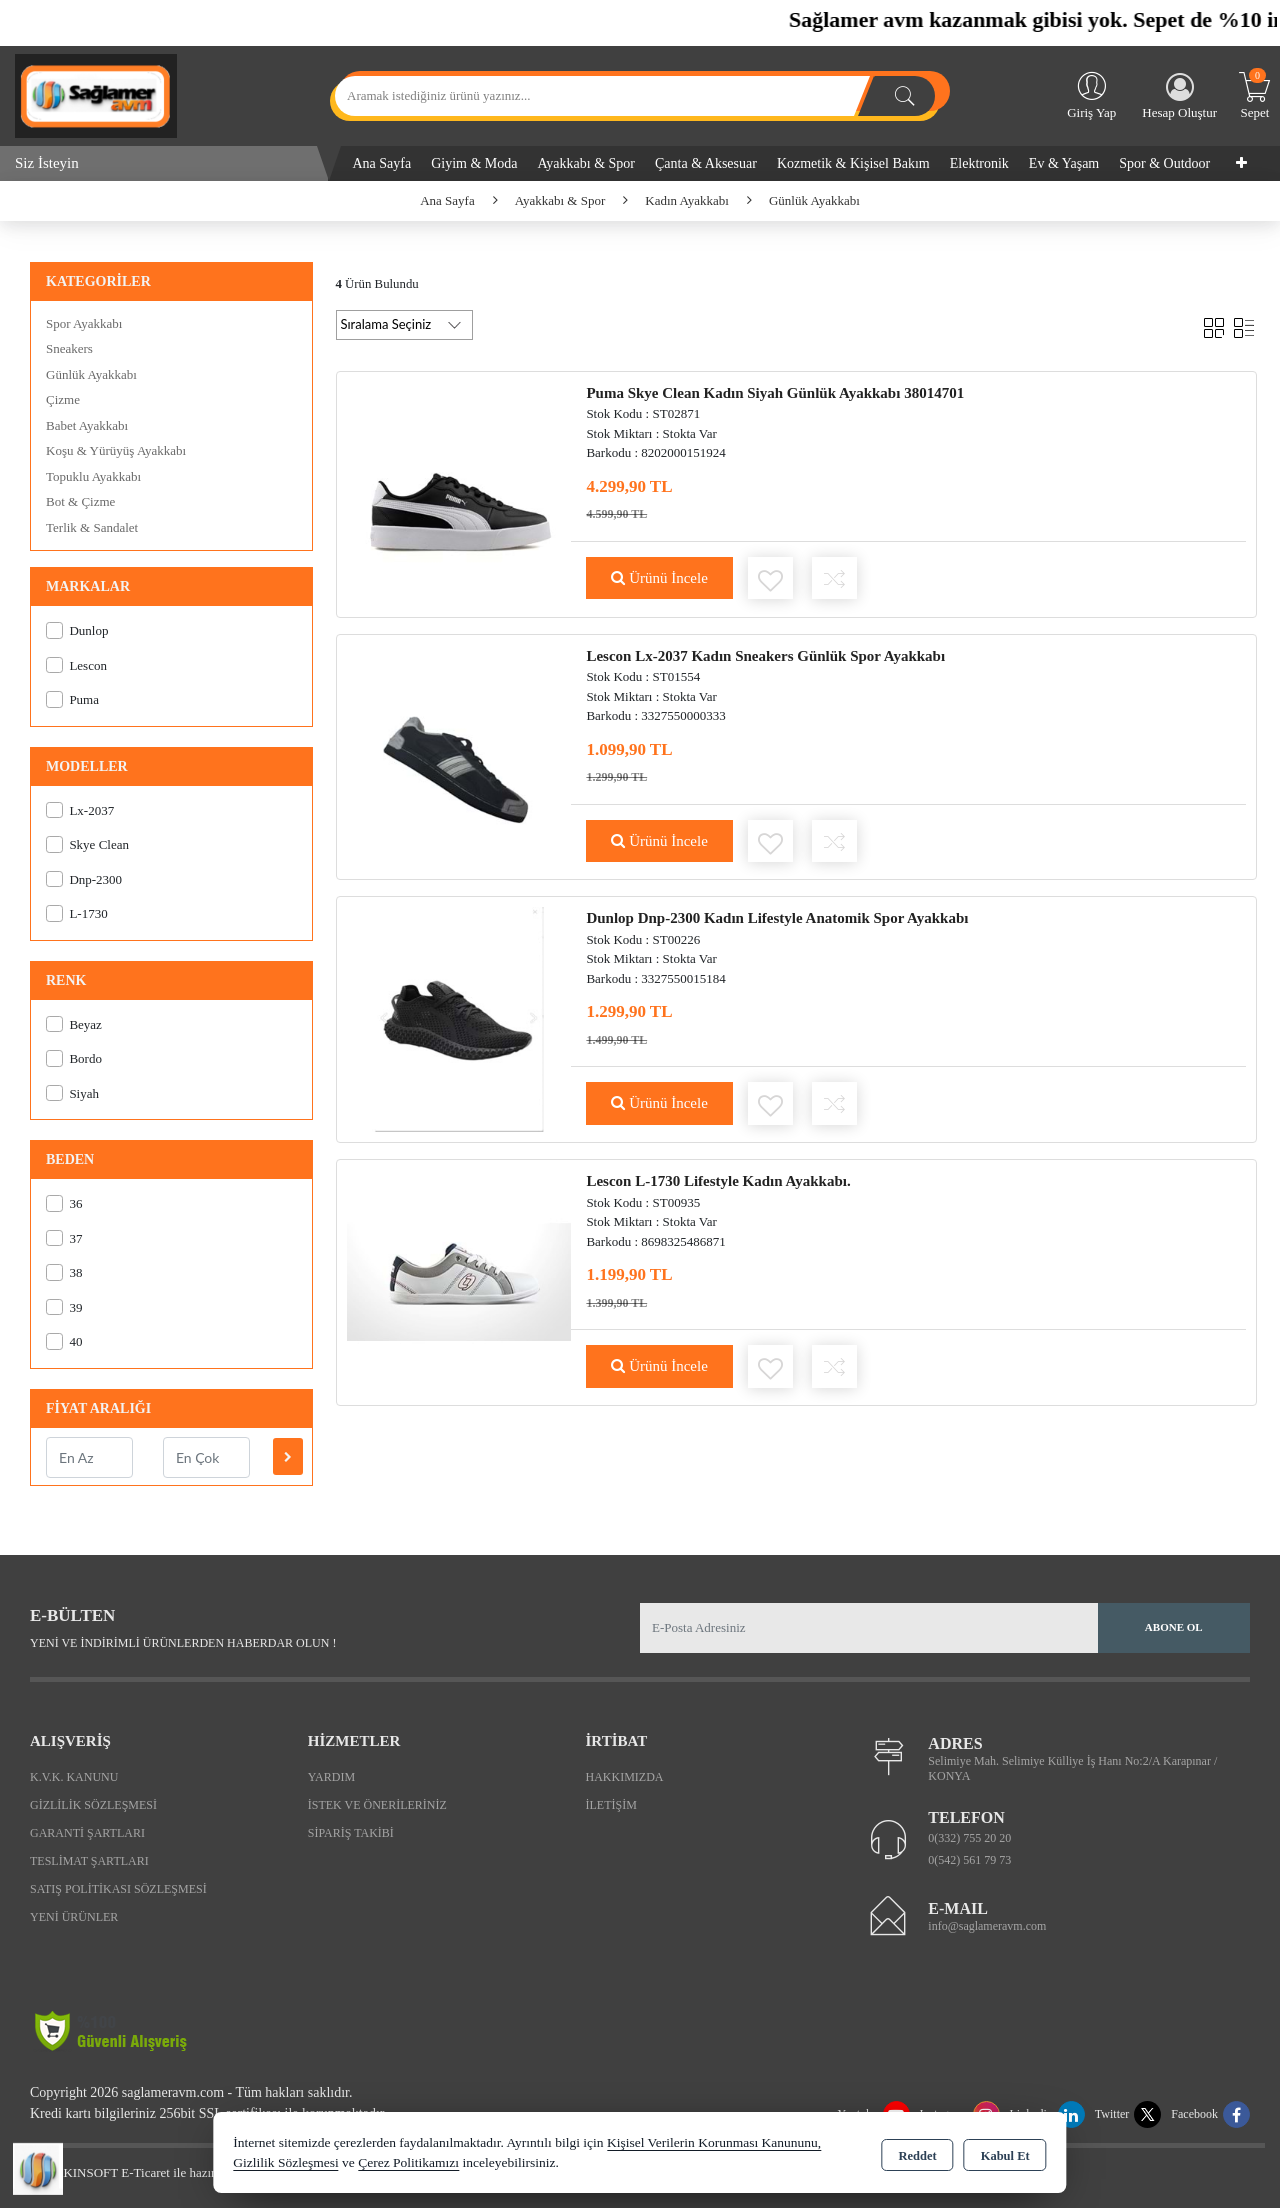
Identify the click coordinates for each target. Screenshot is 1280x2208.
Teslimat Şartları (89, 1861)
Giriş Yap (1091, 94)
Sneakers (69, 348)
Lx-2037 (80, 810)
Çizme (63, 399)
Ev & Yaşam (1064, 163)
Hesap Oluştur (1179, 96)
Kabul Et (1005, 2154)
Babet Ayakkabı (87, 425)
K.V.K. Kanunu (74, 1777)
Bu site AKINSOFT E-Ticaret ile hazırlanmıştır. (139, 2172)
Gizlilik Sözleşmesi (93, 1805)
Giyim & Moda (474, 163)
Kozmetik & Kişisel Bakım (853, 163)
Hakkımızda (625, 1777)
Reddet (917, 2154)
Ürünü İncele (659, 578)
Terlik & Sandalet (92, 527)
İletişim (611, 1805)
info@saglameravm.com (987, 1926)
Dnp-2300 (84, 879)
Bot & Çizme (80, 501)
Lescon (76, 665)
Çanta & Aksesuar (706, 163)
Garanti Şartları (87, 1833)
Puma (72, 699)
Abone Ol (1174, 1627)
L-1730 (77, 913)
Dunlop (77, 630)
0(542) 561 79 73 (969, 1860)
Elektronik (979, 163)
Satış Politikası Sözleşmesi (118, 1889)
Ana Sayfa (382, 163)
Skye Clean (87, 844)
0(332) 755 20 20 (969, 1838)
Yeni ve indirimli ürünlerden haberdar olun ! (183, 1643)
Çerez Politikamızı (408, 2162)
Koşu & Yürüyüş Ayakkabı (116, 450)
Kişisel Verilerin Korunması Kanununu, (714, 2142)
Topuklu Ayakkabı (93, 476)
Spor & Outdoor (1164, 163)
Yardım (331, 1777)
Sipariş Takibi (351, 1833)
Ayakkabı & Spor (586, 163)
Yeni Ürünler (74, 1917)
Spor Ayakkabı (84, 323)
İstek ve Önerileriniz (377, 1805)
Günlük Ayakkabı (91, 374)
